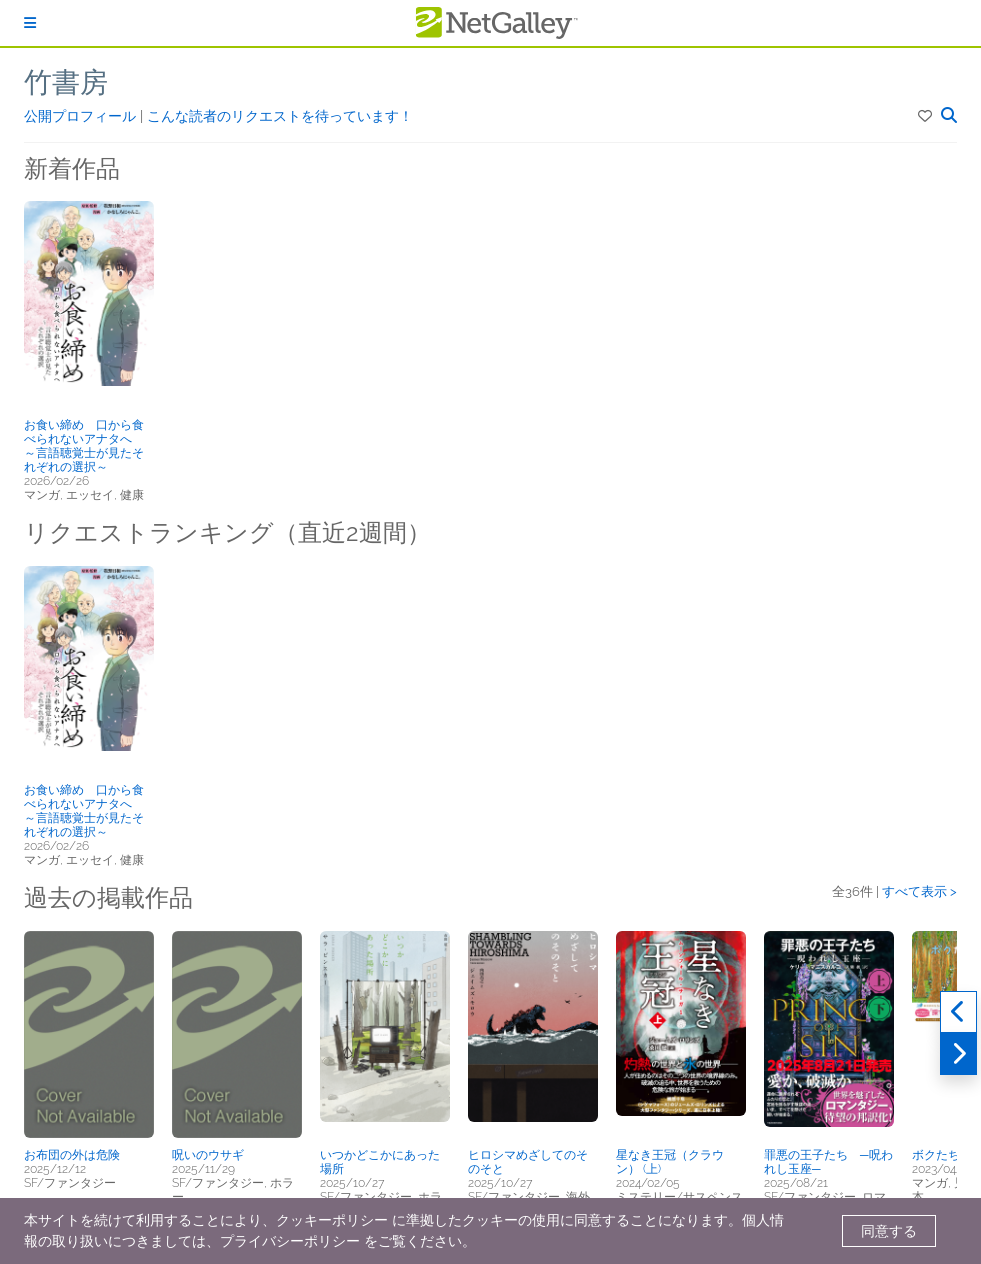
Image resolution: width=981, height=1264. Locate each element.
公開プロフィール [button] (82, 116)
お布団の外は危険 (72, 1155)
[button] (926, 116)
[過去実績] (958, 1012)
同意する (889, 1231)
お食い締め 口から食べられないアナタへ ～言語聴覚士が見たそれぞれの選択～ (84, 446)
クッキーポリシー (332, 1220)
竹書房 (66, 82)
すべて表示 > (919, 891)
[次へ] (958, 1054)
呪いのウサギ (208, 1155)
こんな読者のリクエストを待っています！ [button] (280, 116)
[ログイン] (30, 23)
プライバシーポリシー (290, 1241)
